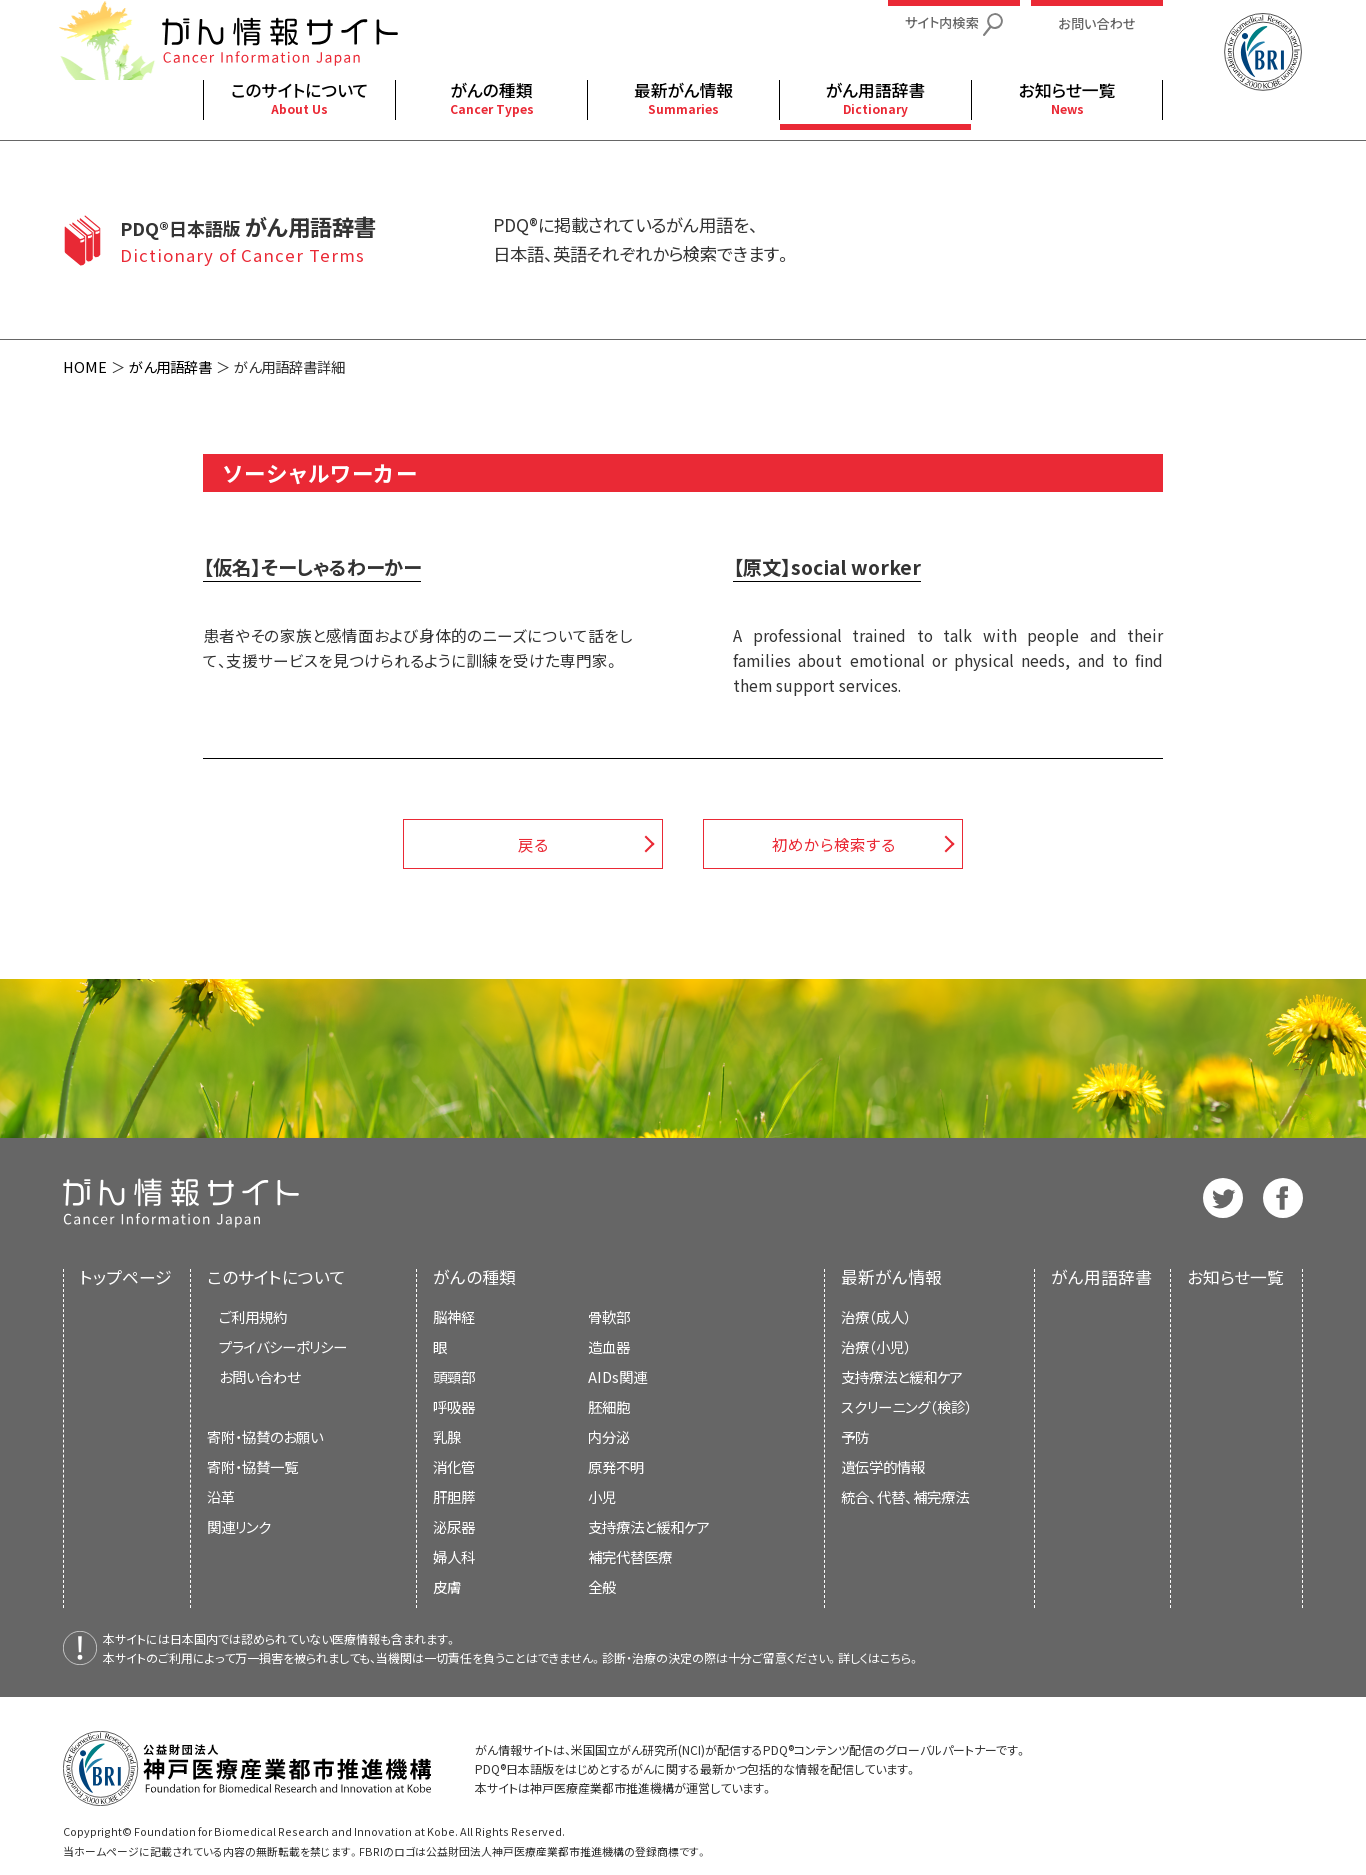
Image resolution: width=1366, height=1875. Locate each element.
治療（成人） (876, 1316)
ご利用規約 (253, 1316)
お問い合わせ (259, 1376)
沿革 (221, 1496)
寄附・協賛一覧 (252, 1466)
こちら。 (900, 1657)
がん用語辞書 (170, 366)
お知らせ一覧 (1235, 1277)
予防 (855, 1436)
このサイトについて (276, 1277)
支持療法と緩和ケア (902, 1376)
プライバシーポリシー (283, 1346)
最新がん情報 (891, 1277)
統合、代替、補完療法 (905, 1496)
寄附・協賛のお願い (265, 1436)
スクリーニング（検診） (906, 1406)
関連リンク (239, 1526)
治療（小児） (876, 1346)
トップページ (126, 1277)
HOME (85, 366)
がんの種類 (474, 1277)
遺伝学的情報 (883, 1466)
